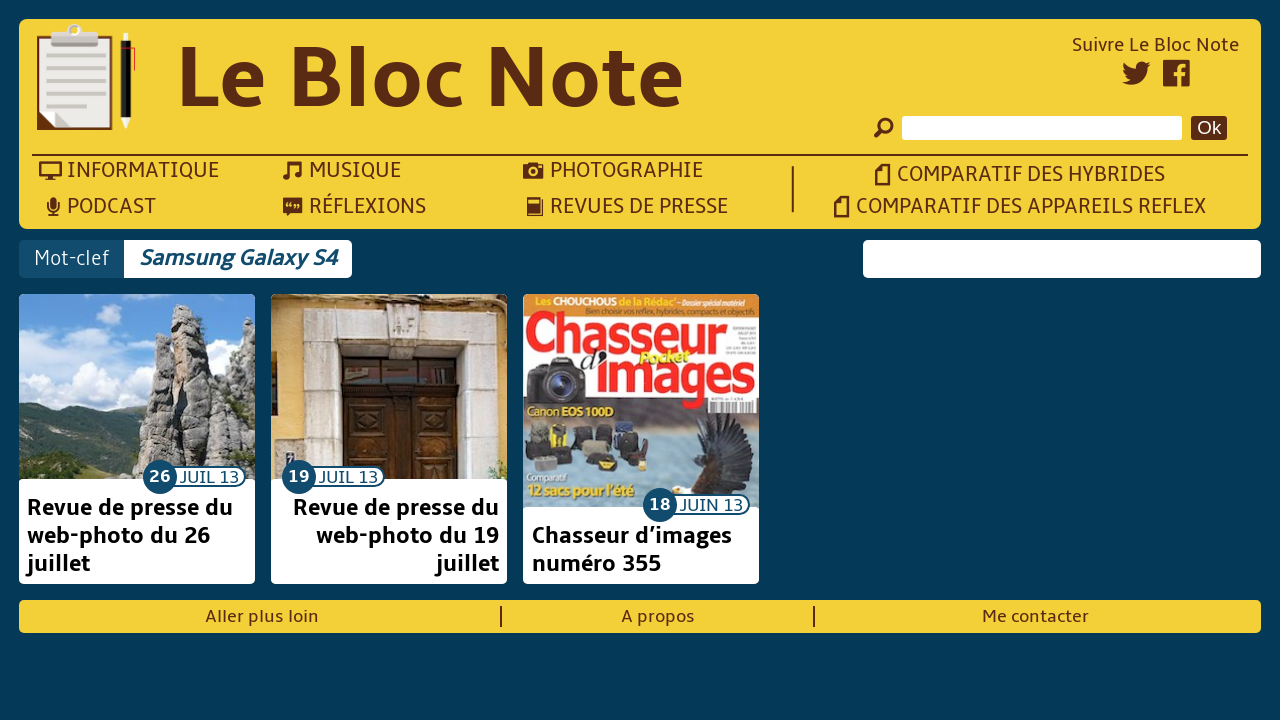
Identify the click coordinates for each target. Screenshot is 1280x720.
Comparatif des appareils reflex (1031, 206)
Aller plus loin (262, 616)
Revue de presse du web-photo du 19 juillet (396, 536)
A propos (658, 616)
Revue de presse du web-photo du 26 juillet (130, 536)
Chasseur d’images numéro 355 (632, 550)
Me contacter (1035, 616)
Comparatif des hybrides (1031, 174)
